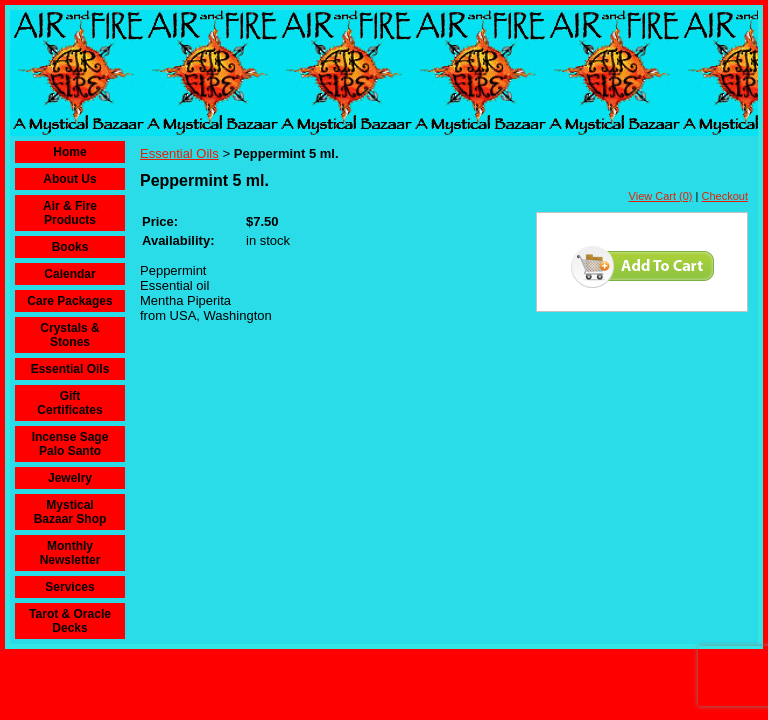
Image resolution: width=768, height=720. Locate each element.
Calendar (69, 274)
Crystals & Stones (69, 335)
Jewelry (70, 478)
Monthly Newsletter (70, 553)
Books (70, 247)
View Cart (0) (661, 196)
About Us (69, 179)
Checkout (725, 196)
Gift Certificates (69, 403)
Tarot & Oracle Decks (70, 621)
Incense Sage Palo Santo (70, 444)
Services (69, 587)
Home (69, 152)
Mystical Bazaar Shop (70, 512)
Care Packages (69, 301)
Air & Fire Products (70, 213)
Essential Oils (70, 369)
